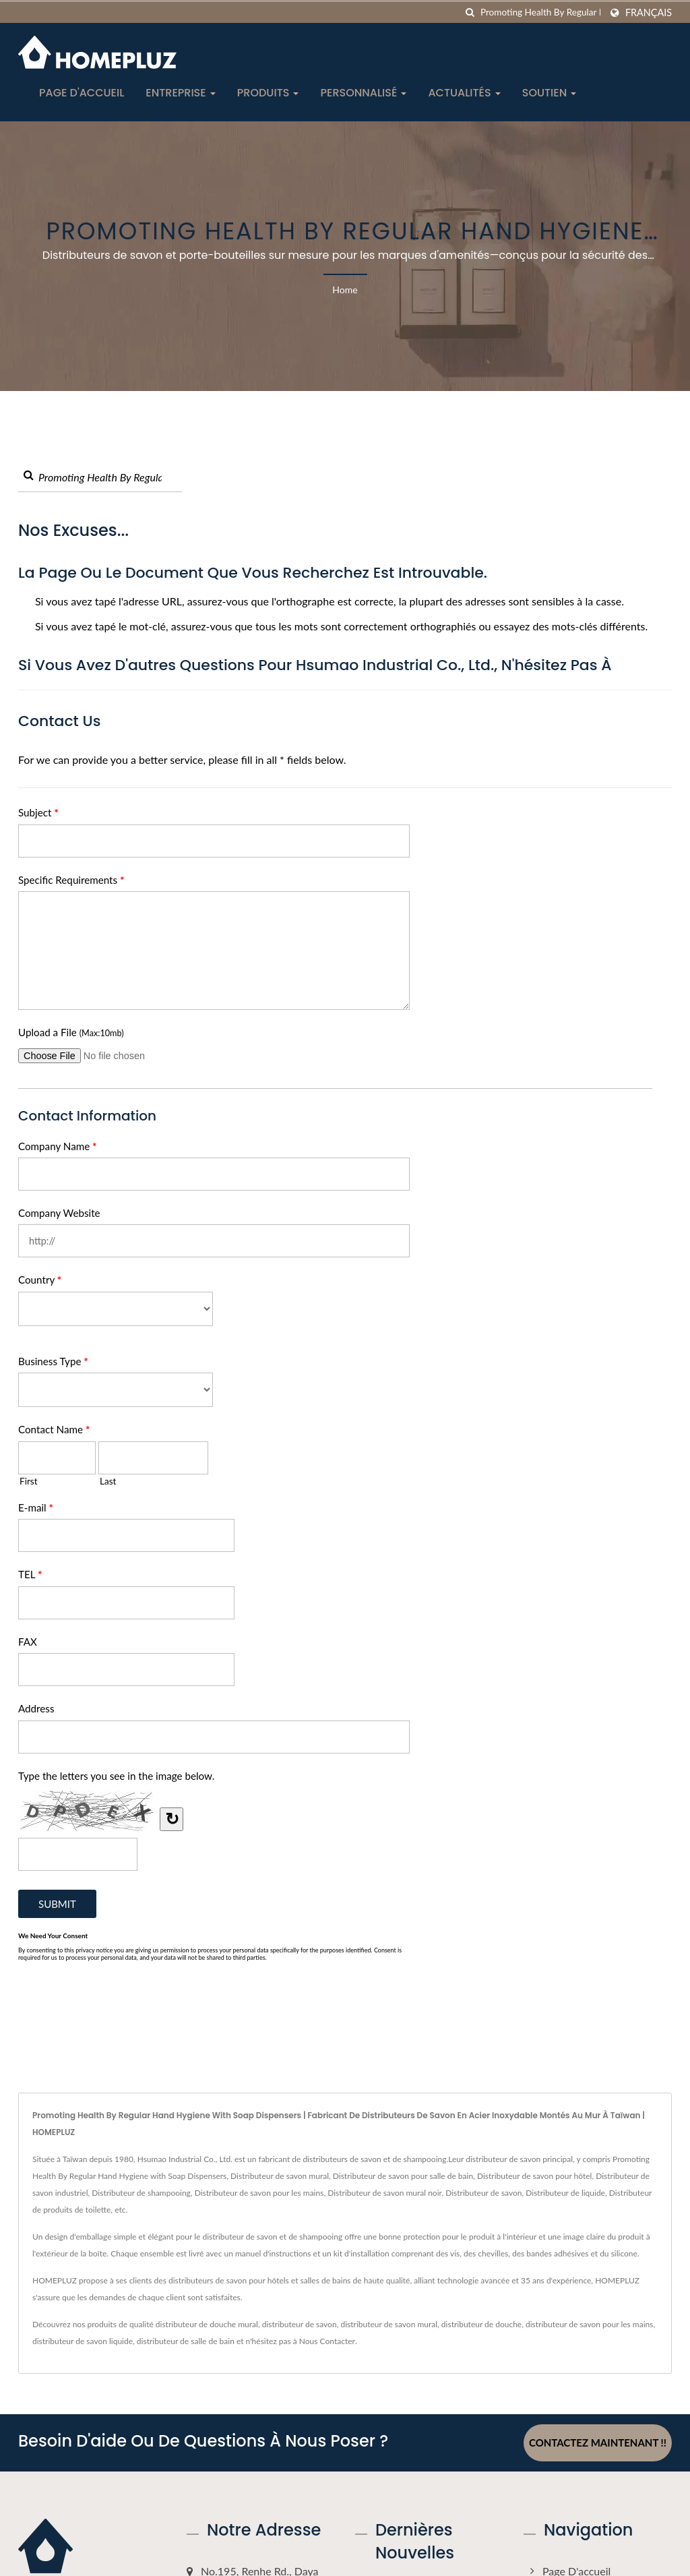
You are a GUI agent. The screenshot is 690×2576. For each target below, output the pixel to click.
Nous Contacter (327, 2341)
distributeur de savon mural (388, 2324)
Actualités (464, 92)
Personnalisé (363, 92)
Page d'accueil (81, 92)
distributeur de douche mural (207, 2324)
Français (648, 12)
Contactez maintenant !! (597, 2442)
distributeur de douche (481, 2324)
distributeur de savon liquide (82, 2341)
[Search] (540, 12)
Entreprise (181, 92)
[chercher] (470, 12)
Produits (268, 92)
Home (344, 289)
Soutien (549, 92)
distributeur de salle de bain (185, 2341)
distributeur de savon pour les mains (589, 2324)
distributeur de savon (299, 2324)
